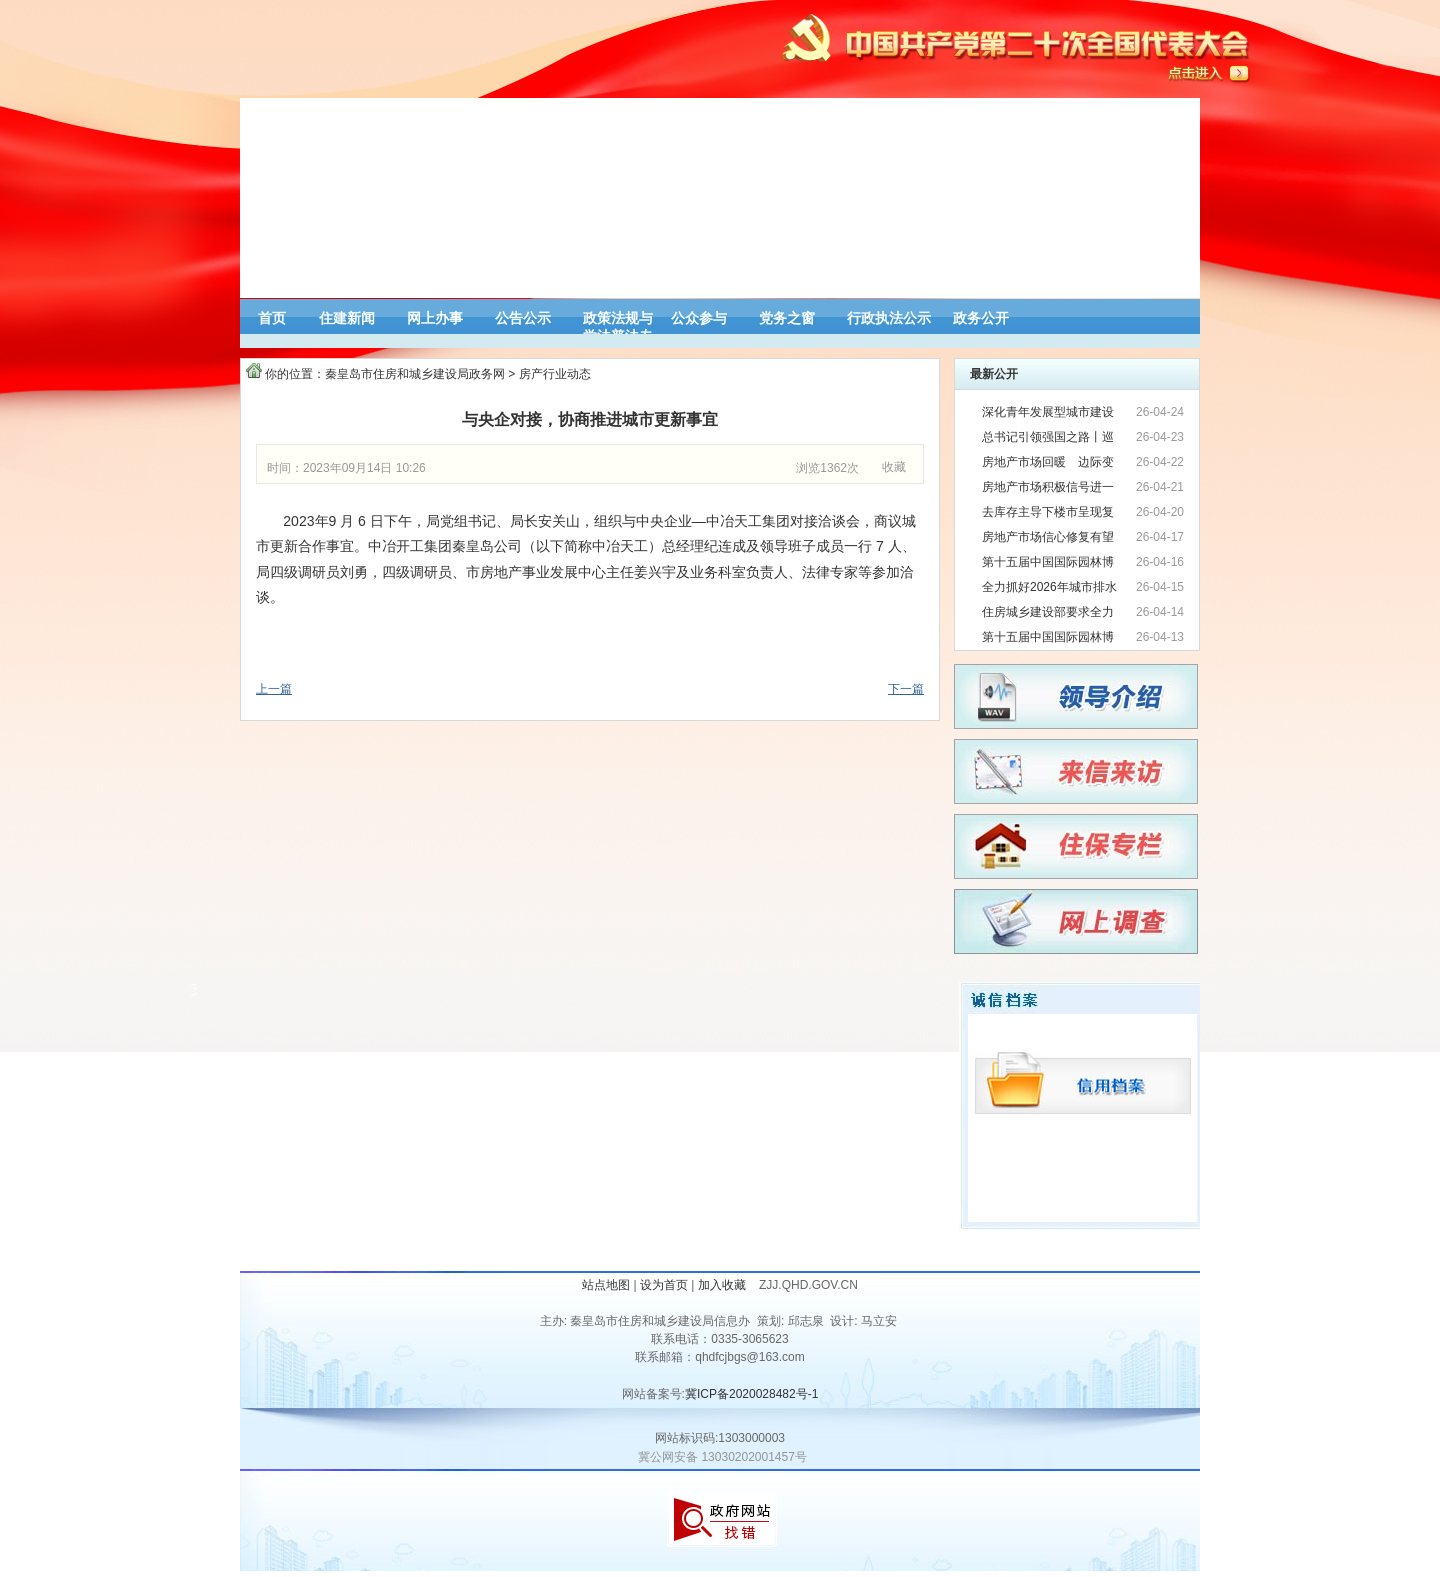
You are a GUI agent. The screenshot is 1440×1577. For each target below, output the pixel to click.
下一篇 (906, 689)
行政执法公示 (889, 318)
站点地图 (606, 1285)
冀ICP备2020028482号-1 (751, 1394)
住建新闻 (347, 318)
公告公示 (523, 318)
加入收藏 (723, 1285)
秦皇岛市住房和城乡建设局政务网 (415, 374)
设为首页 (664, 1285)
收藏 (894, 467)
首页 (272, 318)
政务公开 (981, 318)
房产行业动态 (555, 374)
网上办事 (435, 318)
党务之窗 (787, 318)
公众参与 (699, 318)
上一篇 (274, 689)
